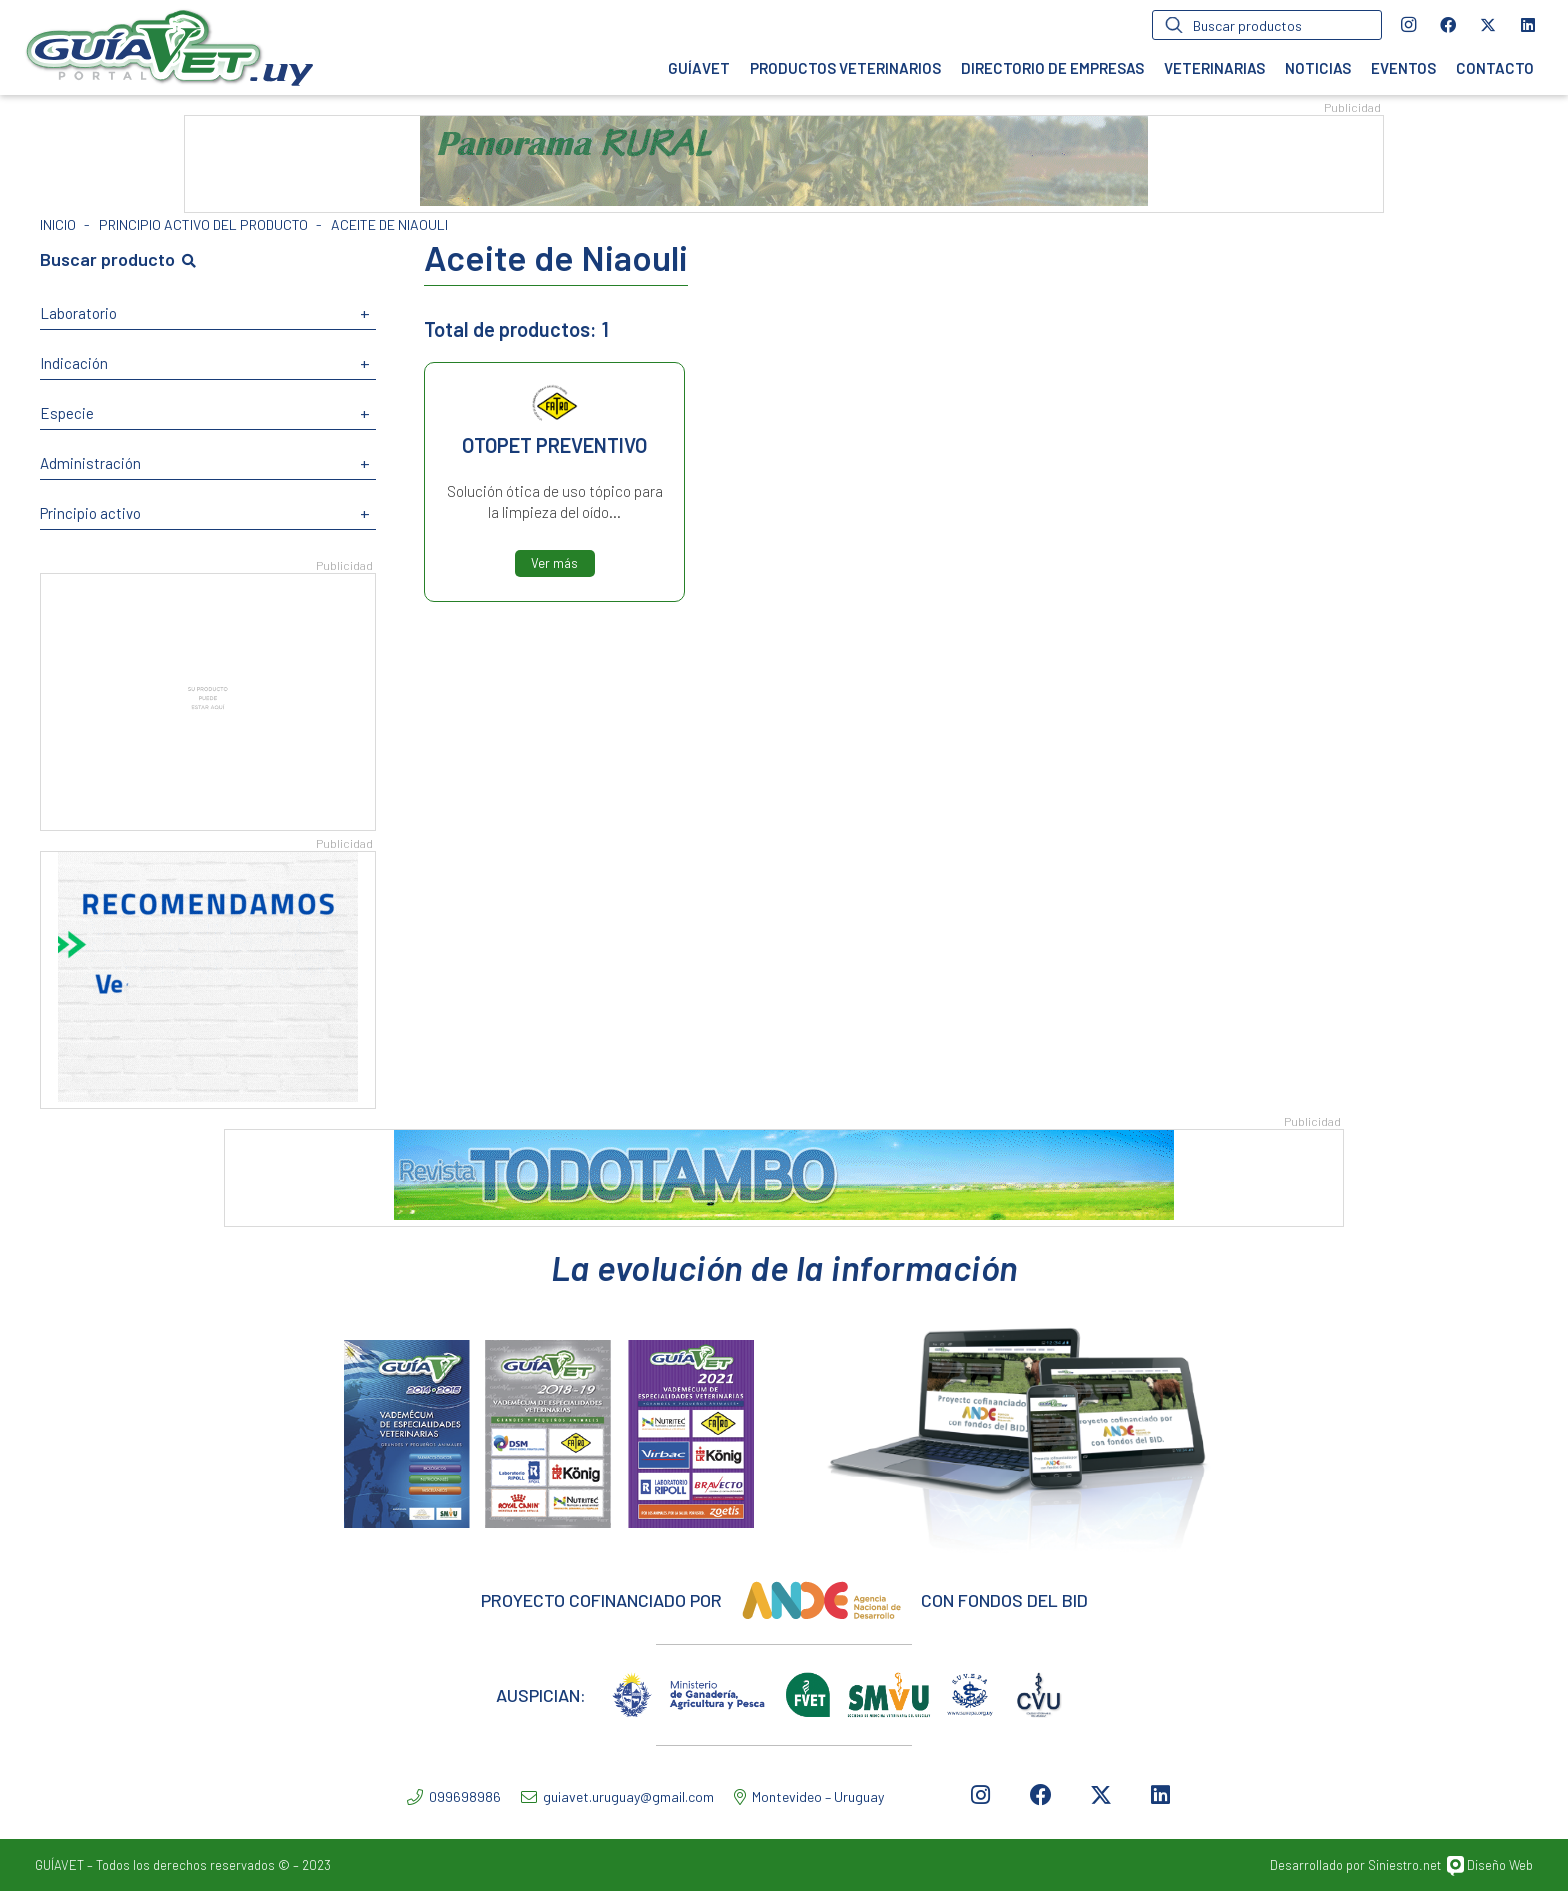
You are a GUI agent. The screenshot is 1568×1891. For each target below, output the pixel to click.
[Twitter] (1488, 25)
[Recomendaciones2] (208, 1095)
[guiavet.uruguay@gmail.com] (532, 1797)
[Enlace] (168, 47)
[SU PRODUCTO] (208, 817)
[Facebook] (1448, 25)
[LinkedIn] (1528, 25)
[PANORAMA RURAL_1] (784, 199)
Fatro (555, 403)
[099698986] (418, 1797)
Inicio (58, 224)
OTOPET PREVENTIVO (554, 445)
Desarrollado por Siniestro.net (1355, 1865)
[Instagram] (1408, 25)
